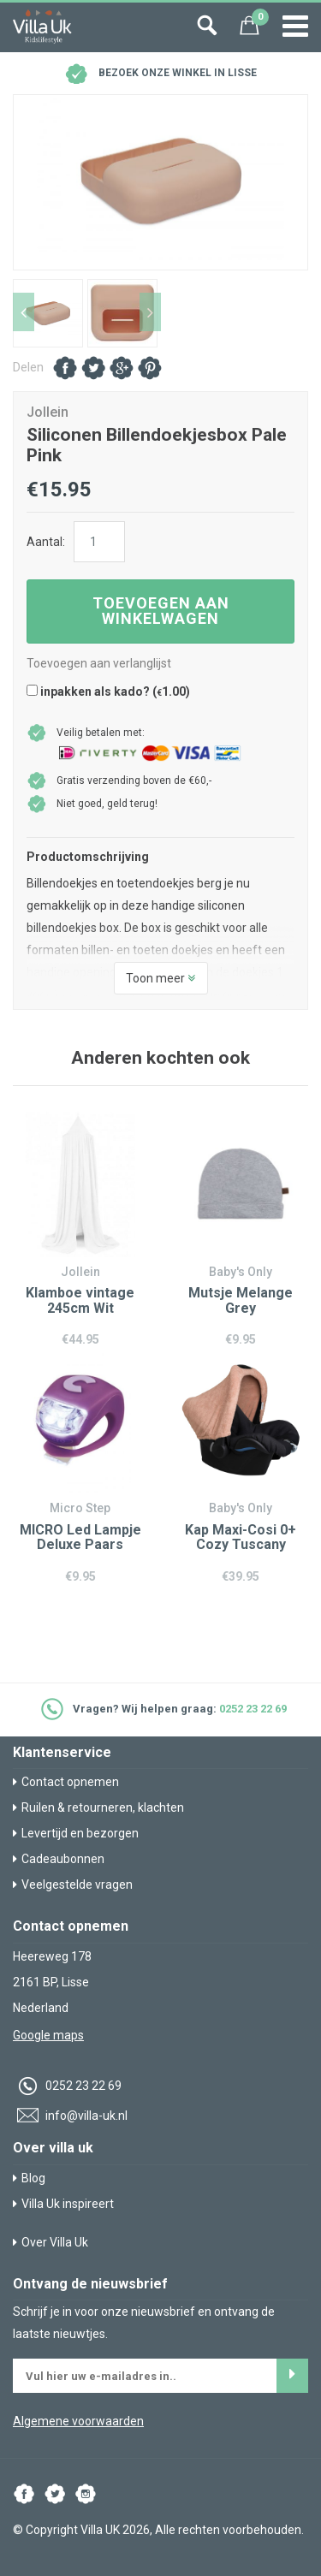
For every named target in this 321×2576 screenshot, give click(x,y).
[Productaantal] (99, 541)
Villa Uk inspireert (63, 2204)
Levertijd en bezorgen (76, 1833)
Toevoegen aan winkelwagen (160, 610)
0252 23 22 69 (253, 1708)
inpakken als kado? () (108, 691)
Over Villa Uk (50, 2242)
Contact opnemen (66, 1782)
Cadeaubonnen (58, 1859)
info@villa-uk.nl (70, 2115)
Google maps (48, 2035)
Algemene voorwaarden (78, 2421)
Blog (29, 2178)
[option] (160, 182)
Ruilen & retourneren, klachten (98, 1807)
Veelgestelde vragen (73, 1884)
